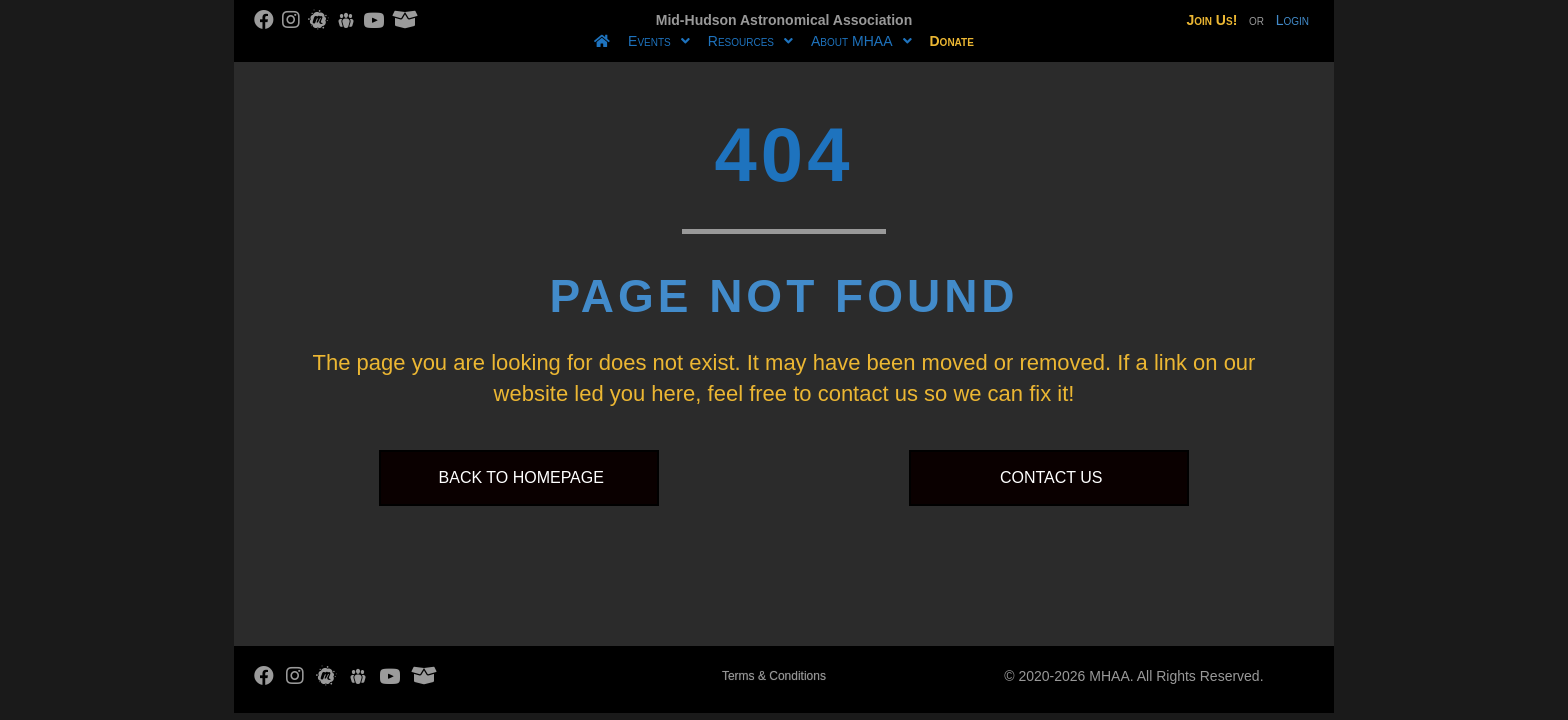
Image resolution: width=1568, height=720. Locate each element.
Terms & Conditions (774, 676)
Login (1292, 20)
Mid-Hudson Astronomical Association (784, 20)
